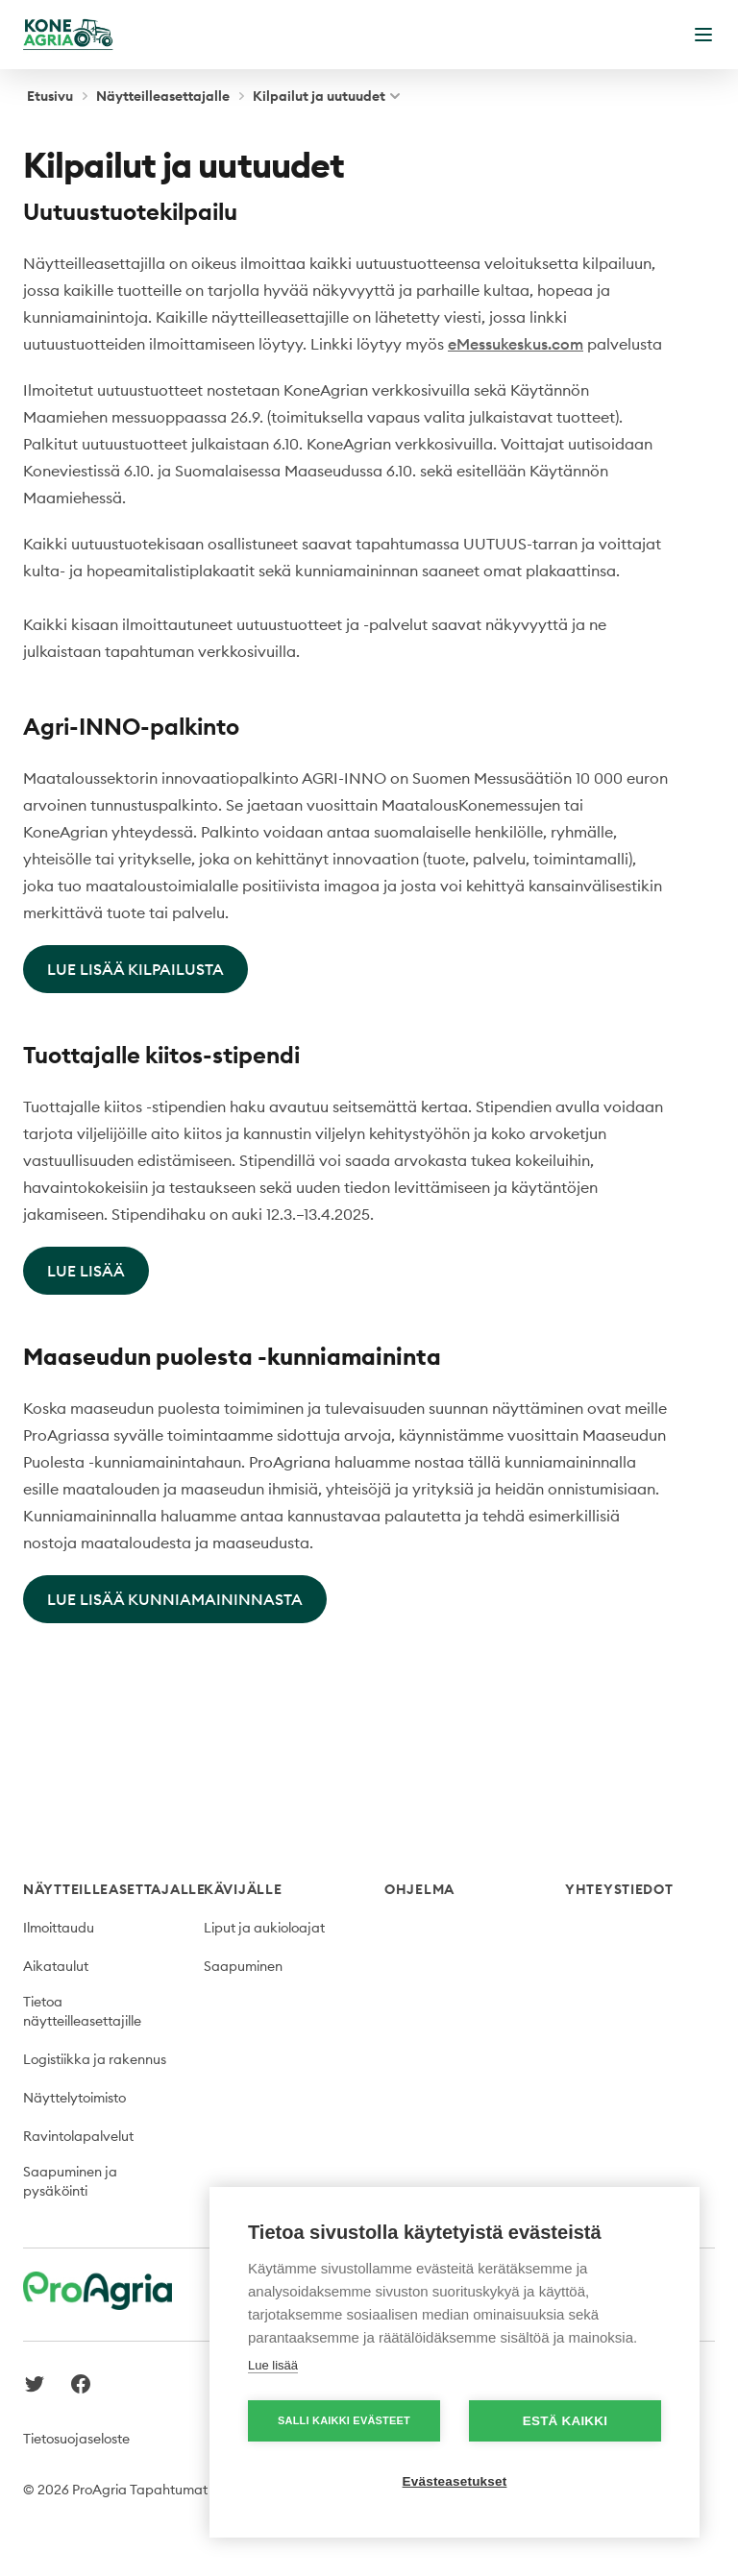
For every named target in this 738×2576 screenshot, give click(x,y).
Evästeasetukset (455, 2481)
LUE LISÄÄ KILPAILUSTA (135, 969)
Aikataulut (55, 1966)
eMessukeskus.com (515, 343)
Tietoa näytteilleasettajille (82, 2011)
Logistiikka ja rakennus (94, 2059)
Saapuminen (243, 1966)
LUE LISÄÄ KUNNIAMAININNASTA (175, 1599)
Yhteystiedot (619, 1889)
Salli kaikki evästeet (344, 2420)
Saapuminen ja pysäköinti (70, 2181)
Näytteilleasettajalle (163, 96)
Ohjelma (419, 1889)
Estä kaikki (565, 2421)
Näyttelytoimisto (74, 2097)
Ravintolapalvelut (78, 2136)
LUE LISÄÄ (86, 1270)
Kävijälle (243, 1889)
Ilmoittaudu (58, 1927)
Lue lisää (273, 2365)
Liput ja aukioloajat (264, 1927)
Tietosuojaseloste (76, 2438)
